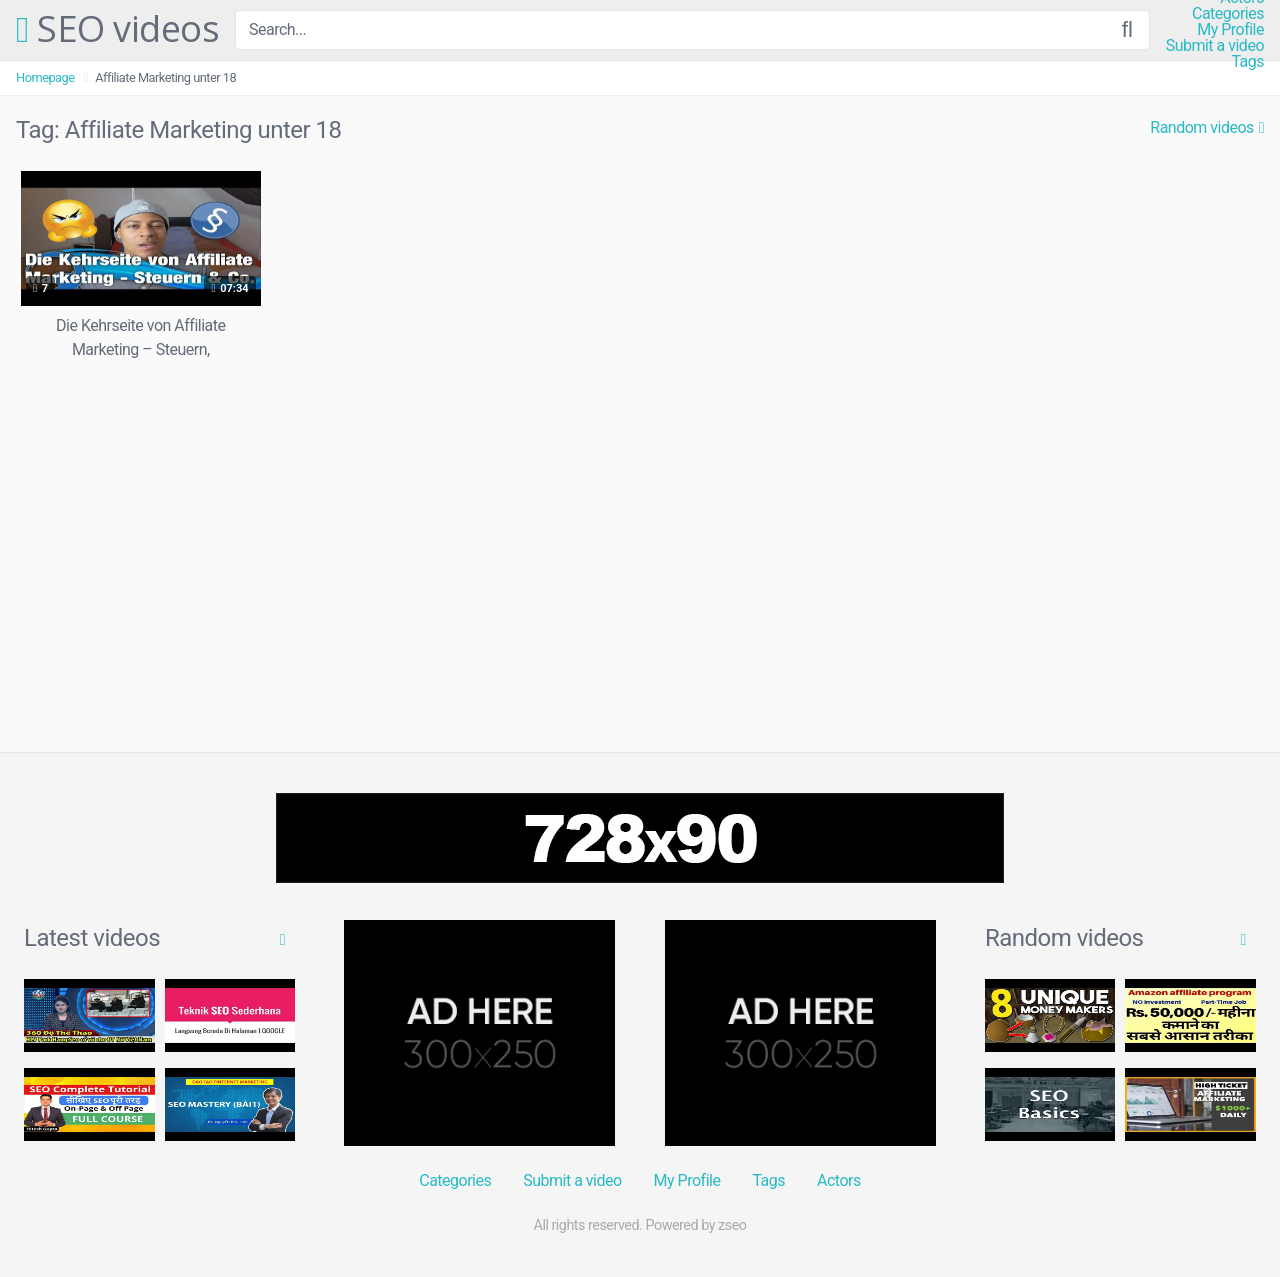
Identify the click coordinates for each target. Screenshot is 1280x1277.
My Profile (1230, 30)
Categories (1228, 14)
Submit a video (1215, 46)
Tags (1247, 62)
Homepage (45, 77)
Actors (839, 1180)
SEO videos (117, 30)
